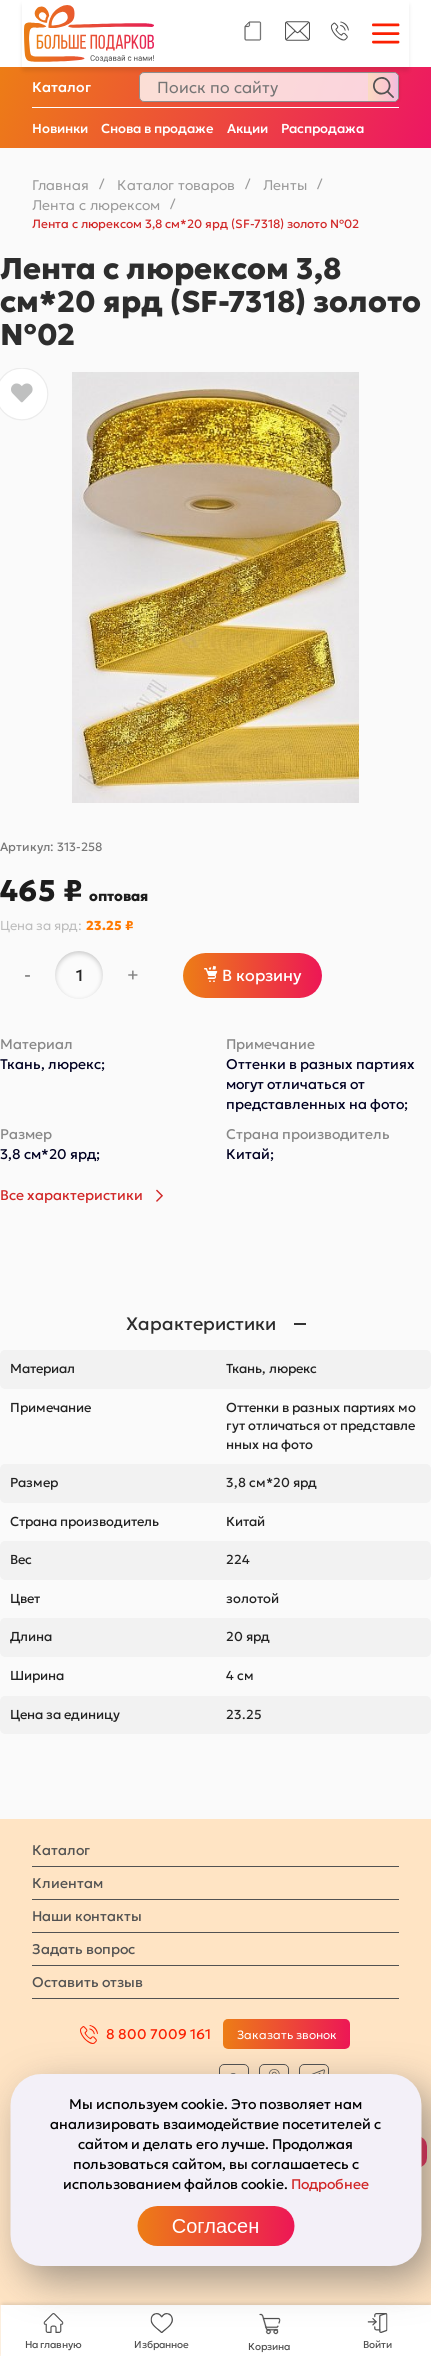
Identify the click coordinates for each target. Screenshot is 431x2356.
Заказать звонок (287, 2034)
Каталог (61, 87)
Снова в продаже (157, 128)
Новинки (60, 128)
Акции (247, 128)
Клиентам (67, 1883)
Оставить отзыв (87, 1982)
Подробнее (330, 2184)
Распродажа (322, 128)
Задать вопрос (83, 1949)
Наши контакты (87, 1916)
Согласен (215, 2226)
